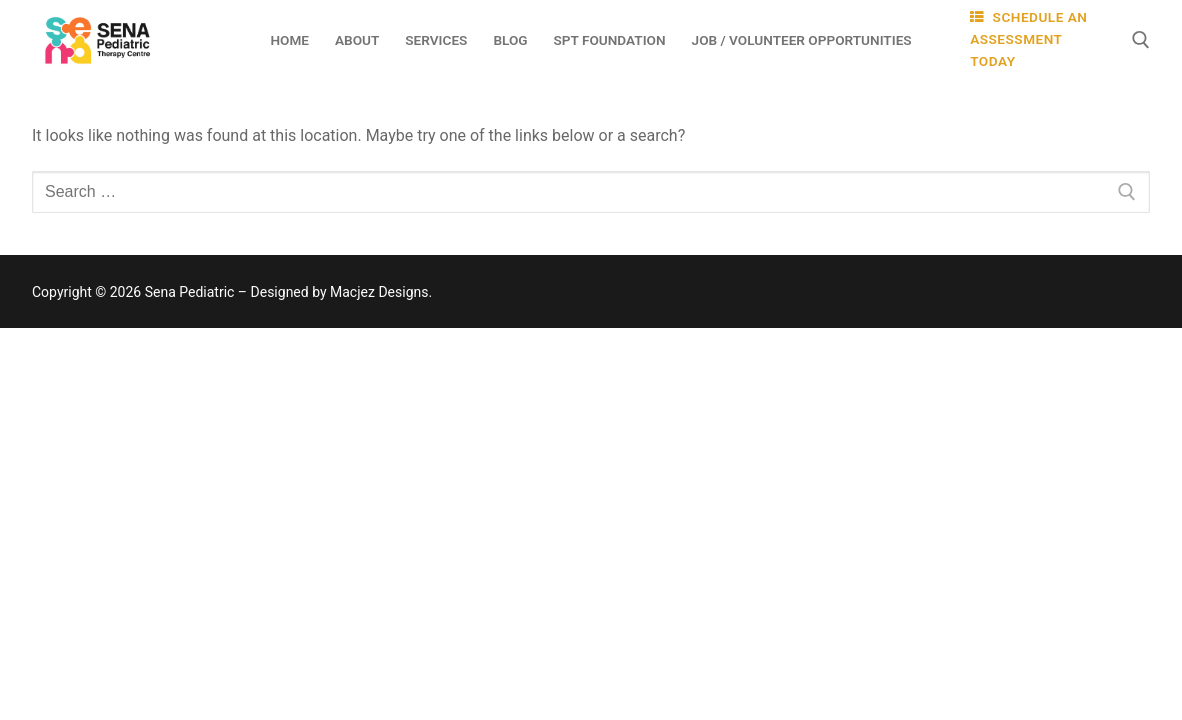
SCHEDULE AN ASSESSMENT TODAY (1028, 39)
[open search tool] (1141, 40)
